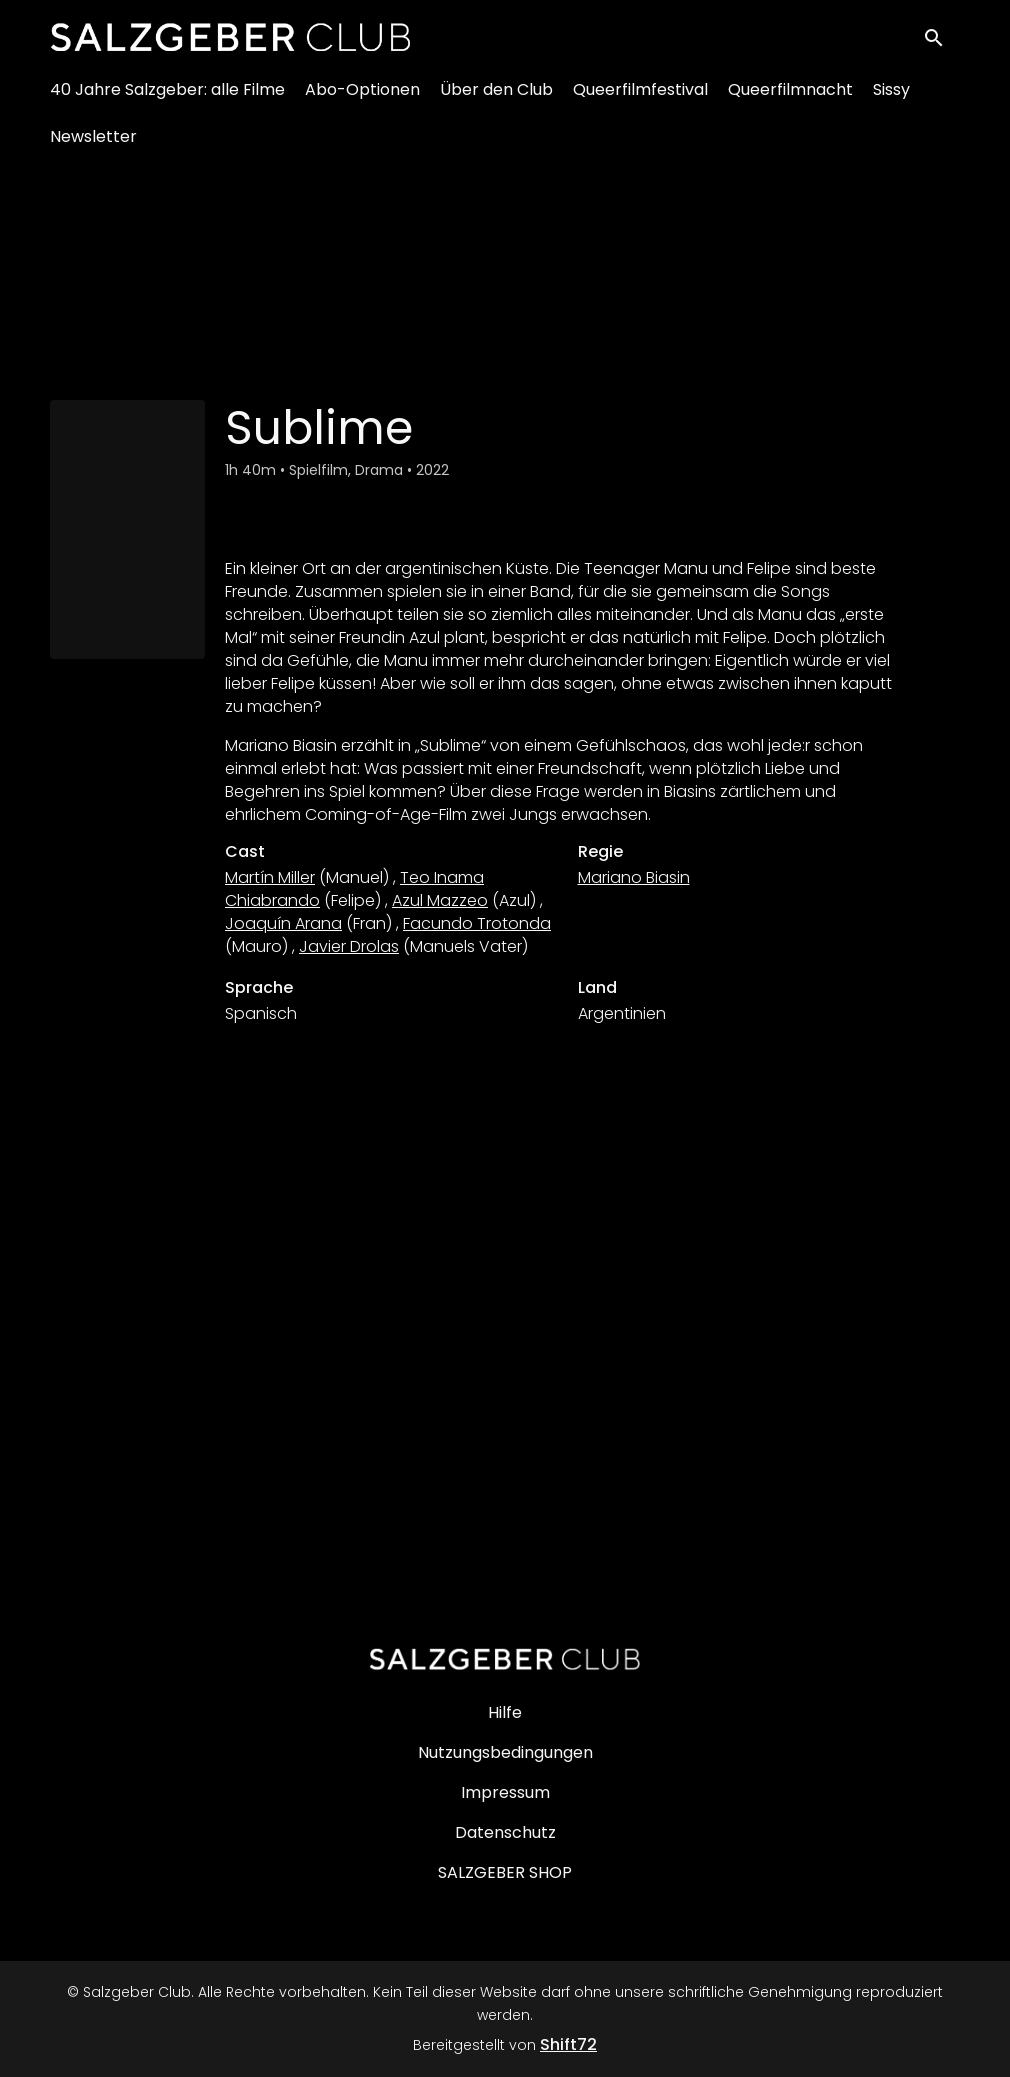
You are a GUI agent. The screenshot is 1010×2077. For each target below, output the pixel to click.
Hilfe (505, 1712)
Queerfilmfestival (640, 100)
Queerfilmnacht (790, 100)
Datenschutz (505, 1832)
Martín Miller (270, 877)
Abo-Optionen (362, 100)
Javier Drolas (349, 946)
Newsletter (93, 147)
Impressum (505, 1792)
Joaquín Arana (283, 923)
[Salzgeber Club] (505, 1659)
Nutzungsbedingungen (505, 1752)
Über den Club (496, 100)
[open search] (942, 41)
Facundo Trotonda (477, 923)
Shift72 (568, 2044)
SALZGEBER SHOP (505, 1872)
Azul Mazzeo (440, 900)
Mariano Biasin (634, 877)
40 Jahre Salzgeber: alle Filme (167, 100)
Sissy (891, 100)
